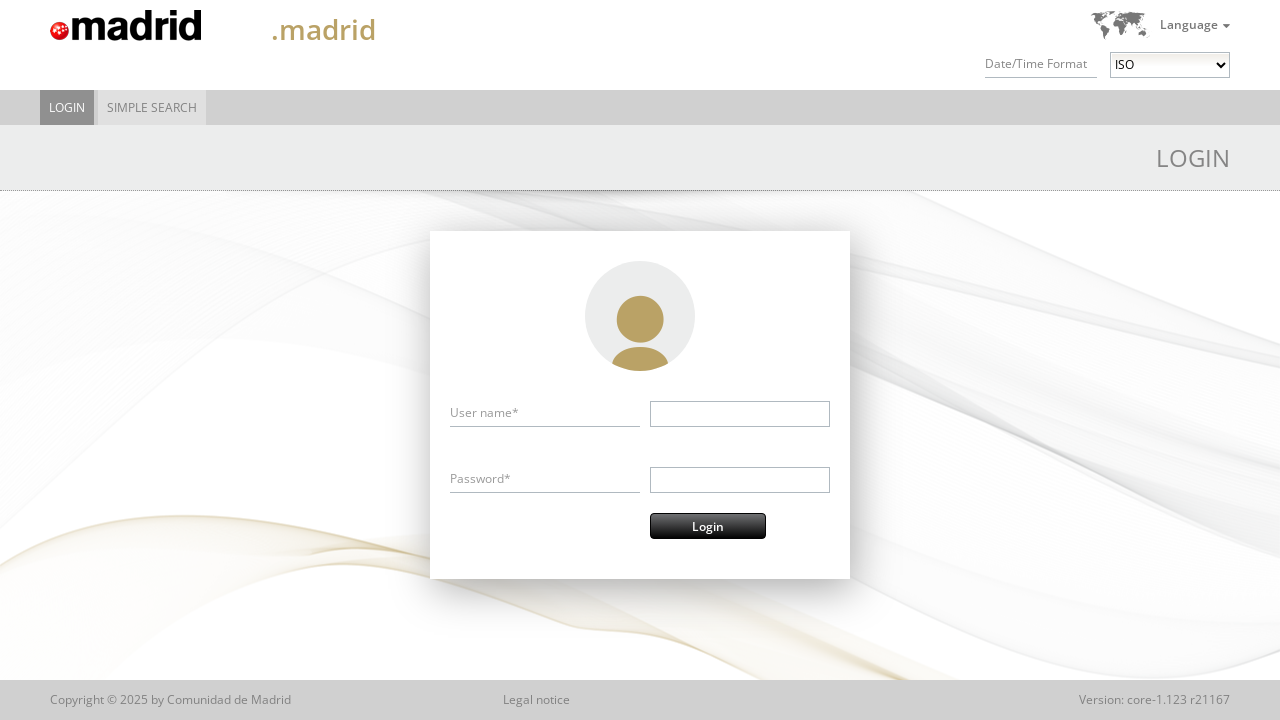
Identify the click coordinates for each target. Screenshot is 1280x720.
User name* (484, 412)
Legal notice (536, 699)
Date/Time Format (1036, 63)
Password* (480, 478)
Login (67, 107)
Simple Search (152, 107)
